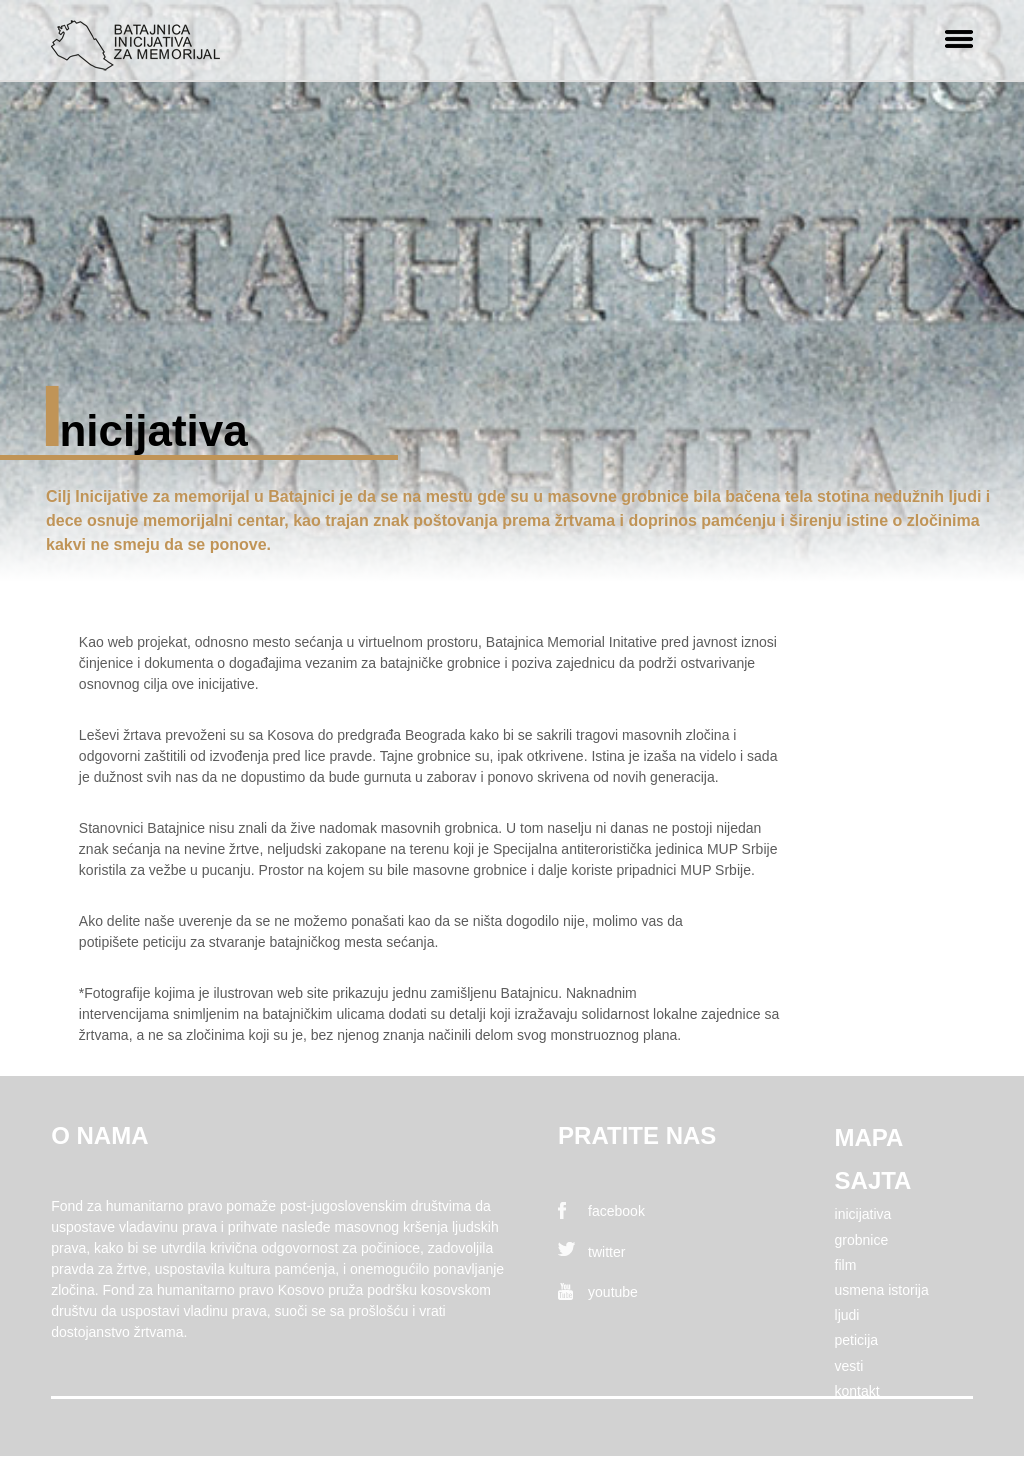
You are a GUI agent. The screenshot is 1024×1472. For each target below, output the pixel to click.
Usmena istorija (882, 1290)
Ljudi (847, 1315)
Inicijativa (863, 1214)
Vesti (849, 1366)
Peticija (857, 1340)
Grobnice (862, 1240)
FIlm (846, 1265)
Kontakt (857, 1391)
